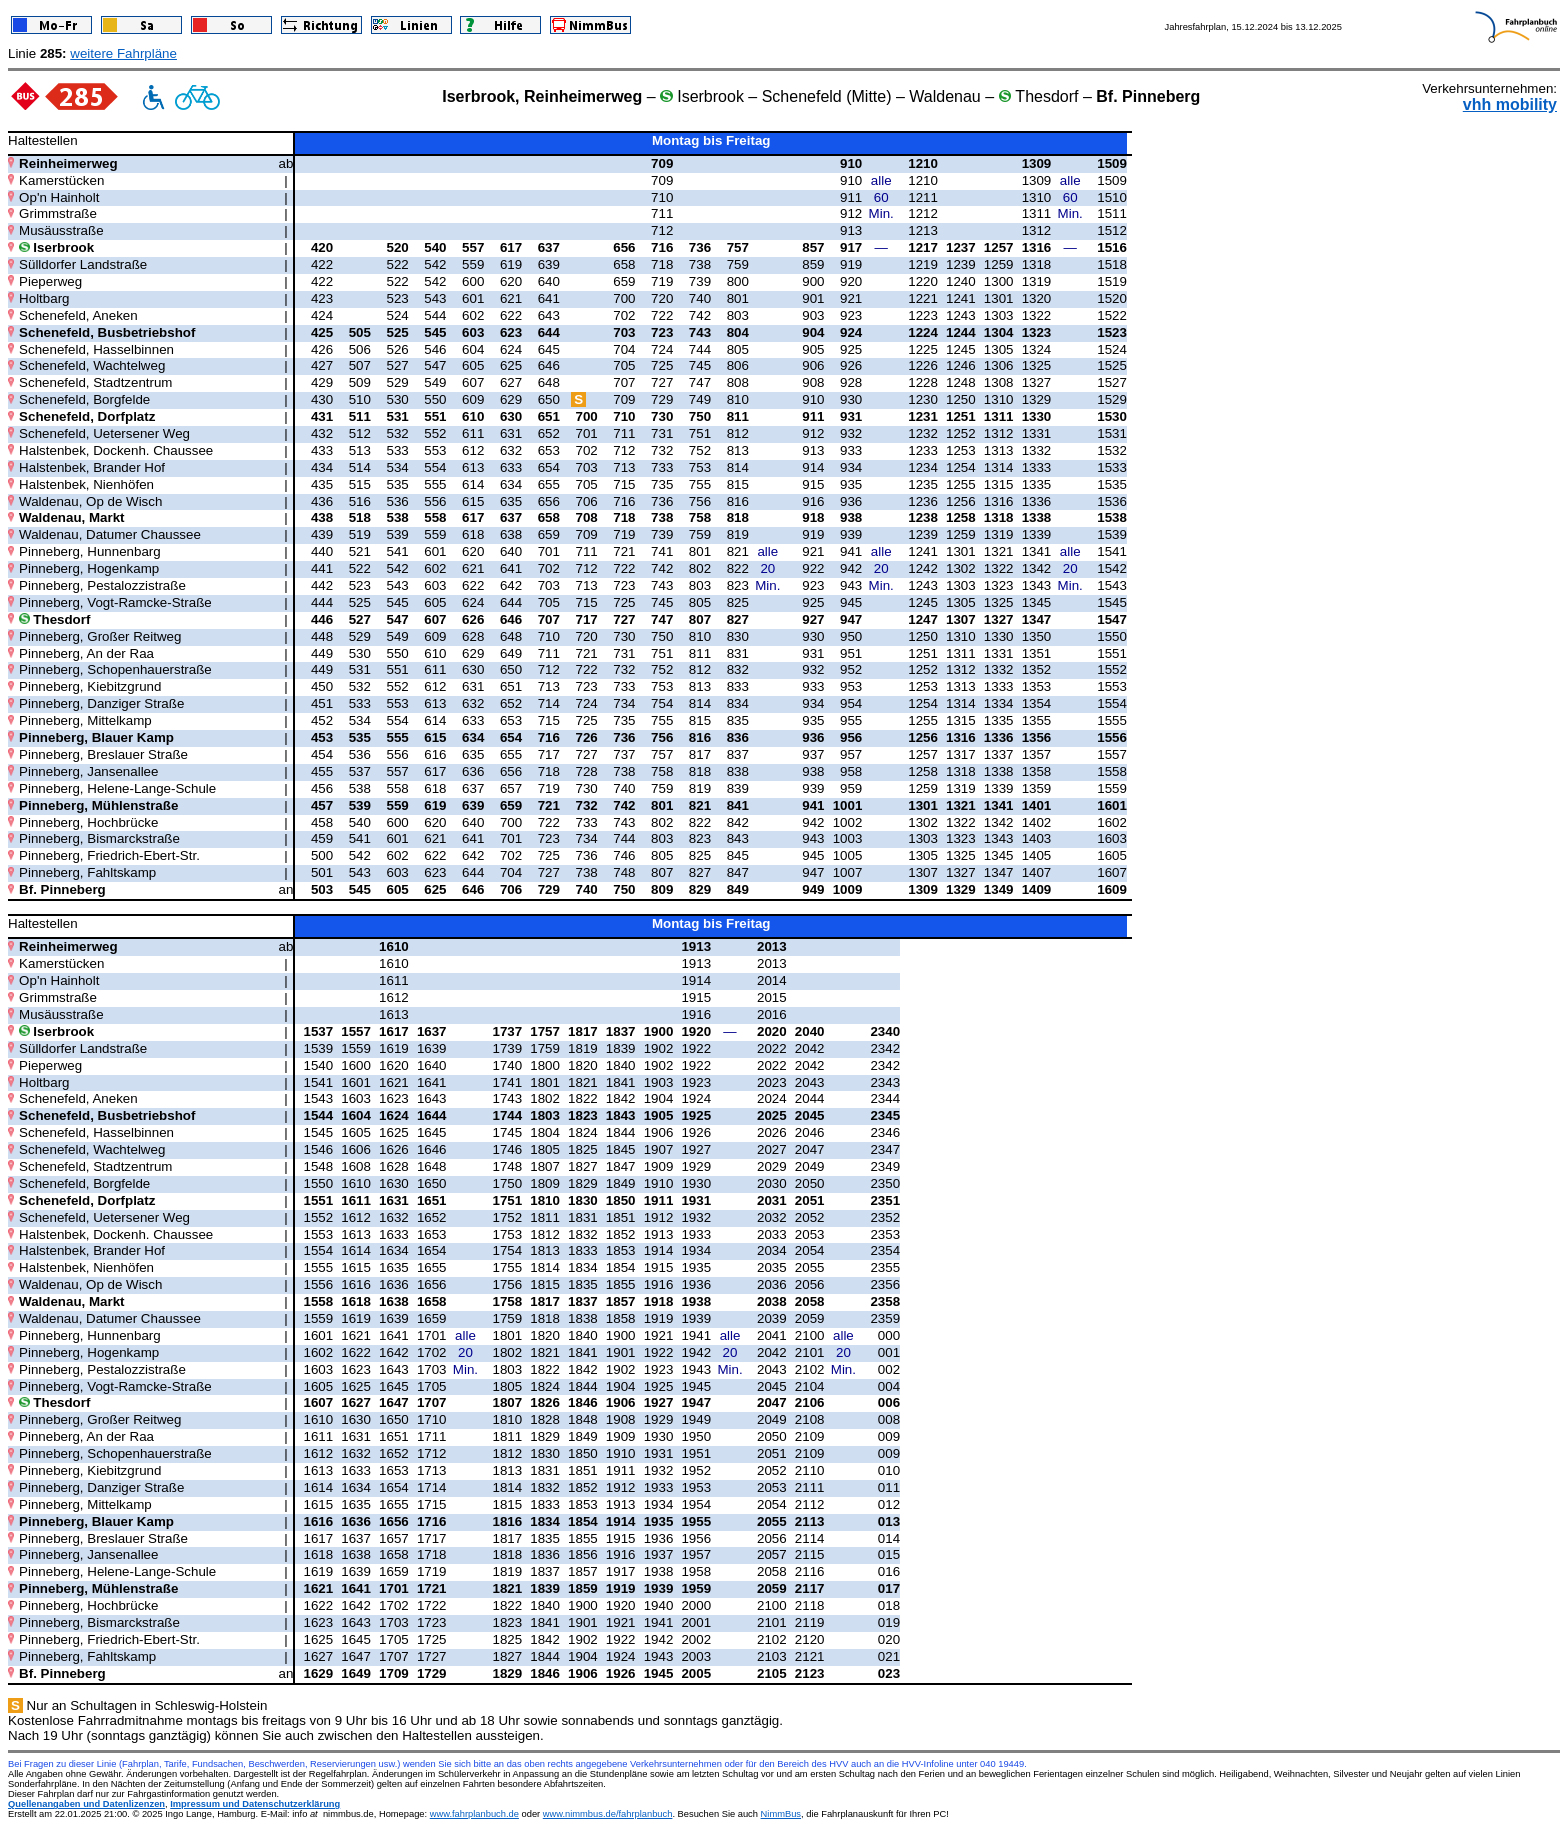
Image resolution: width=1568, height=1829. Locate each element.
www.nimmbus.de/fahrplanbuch (608, 1814)
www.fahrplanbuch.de (474, 1814)
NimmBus (781, 1814)
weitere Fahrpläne (123, 53)
